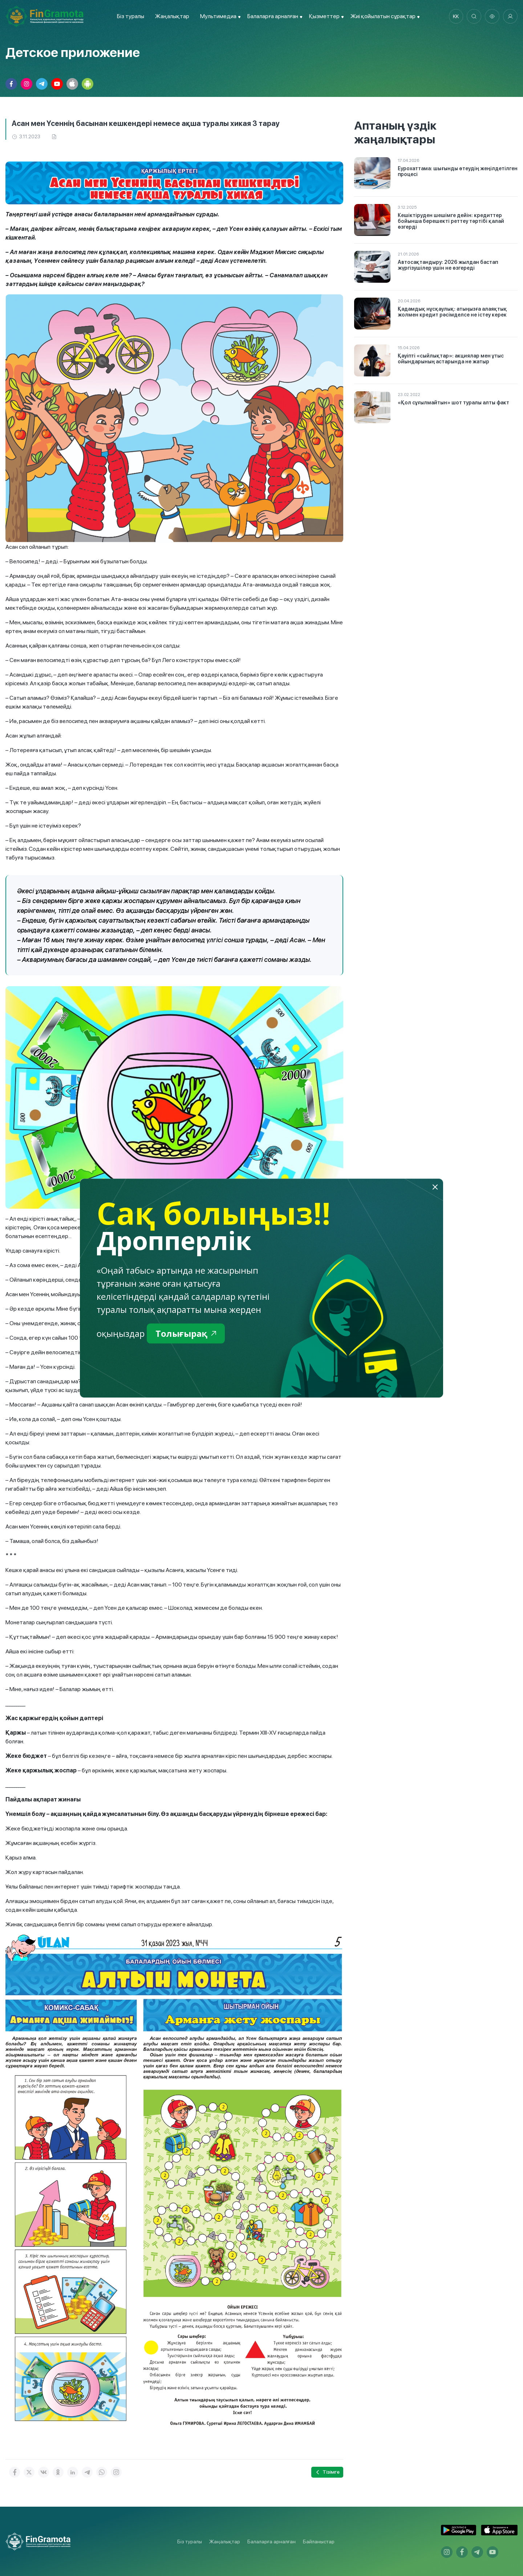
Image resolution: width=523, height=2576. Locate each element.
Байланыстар (319, 2541)
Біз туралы (130, 16)
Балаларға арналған (271, 2541)
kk (456, 16)
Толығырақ (186, 1333)
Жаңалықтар (172, 16)
